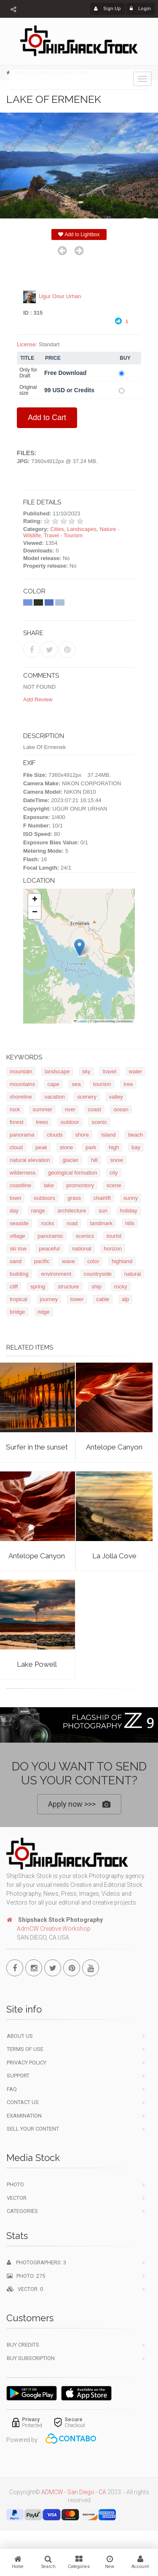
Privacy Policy (26, 2064)
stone (66, 1148)
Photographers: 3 (36, 2264)
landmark (101, 1224)
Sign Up (107, 8)
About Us (20, 2037)
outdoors (44, 1198)
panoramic (50, 1236)
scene (114, 1186)
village (17, 1236)
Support (18, 2077)
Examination (24, 2117)
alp (125, 1299)
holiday (128, 1211)
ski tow (18, 1249)
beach (135, 1135)
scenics (85, 1236)
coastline (20, 1186)
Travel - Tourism (63, 536)
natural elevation (30, 1160)
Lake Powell (37, 1664)
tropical (18, 1299)
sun (103, 1211)
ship (96, 1287)
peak (41, 1148)
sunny (130, 1198)
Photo (15, 2186)
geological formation (72, 1173)
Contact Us (23, 2104)
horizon (113, 1249)
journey (49, 1299)
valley (116, 1097)
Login (140, 8)
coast (94, 1110)
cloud (16, 1148)
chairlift (102, 1198)
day (14, 1211)
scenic (99, 1122)
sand (15, 1261)
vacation (54, 1097)
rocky (120, 1287)
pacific (42, 1261)
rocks (47, 1224)
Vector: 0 (25, 2291)
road (72, 1224)
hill (94, 1160)
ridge (43, 1312)
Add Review (37, 700)
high (114, 1148)
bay (135, 1148)
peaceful (49, 1249)
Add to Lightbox (78, 234)
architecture (71, 1211)
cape (53, 1084)
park (91, 1148)
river (70, 1110)
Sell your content (33, 2130)
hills (129, 1224)
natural (132, 1274)
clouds (55, 1135)
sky (86, 1072)
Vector (17, 2199)
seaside (19, 1224)
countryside (98, 1274)
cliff (14, 1287)
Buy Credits (23, 2346)
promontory (80, 1186)
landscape (57, 1072)
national (81, 1249)
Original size (28, 390)
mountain (21, 1072)
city (114, 1173)
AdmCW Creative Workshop (54, 1930)
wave (68, 1261)
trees (42, 1122)
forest (17, 1122)
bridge (17, 1312)
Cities (57, 529)
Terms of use (25, 2051)
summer (42, 1110)
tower (77, 1299)
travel (109, 1072)
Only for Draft (28, 373)
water (135, 1072)
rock (15, 1110)
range (38, 1211)
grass (74, 1198)
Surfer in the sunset (37, 1447)
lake (49, 1186)
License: (27, 345)
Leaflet (80, 1021)
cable (102, 1299)
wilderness (22, 1173)
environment (56, 1274)
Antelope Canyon (114, 1447)
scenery (86, 1097)
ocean (120, 1110)
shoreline (21, 1097)
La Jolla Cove (114, 1556)
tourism (102, 1084)
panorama (22, 1135)
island (109, 1135)
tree (128, 1084)
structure (68, 1287)
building (19, 1274)
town (15, 1198)
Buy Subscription (31, 2359)
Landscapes (81, 529)
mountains (22, 1084)
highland (122, 1261)
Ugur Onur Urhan (60, 297)
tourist (114, 1236)
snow (116, 1160)
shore (82, 1135)
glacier (70, 1160)
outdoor (70, 1122)
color (93, 1261)
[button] (79, 948)
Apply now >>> (79, 1804)
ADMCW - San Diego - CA (73, 2493)
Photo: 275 (26, 2277)
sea (76, 1084)
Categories (22, 2213)
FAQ (12, 2090)
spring (37, 1287)
